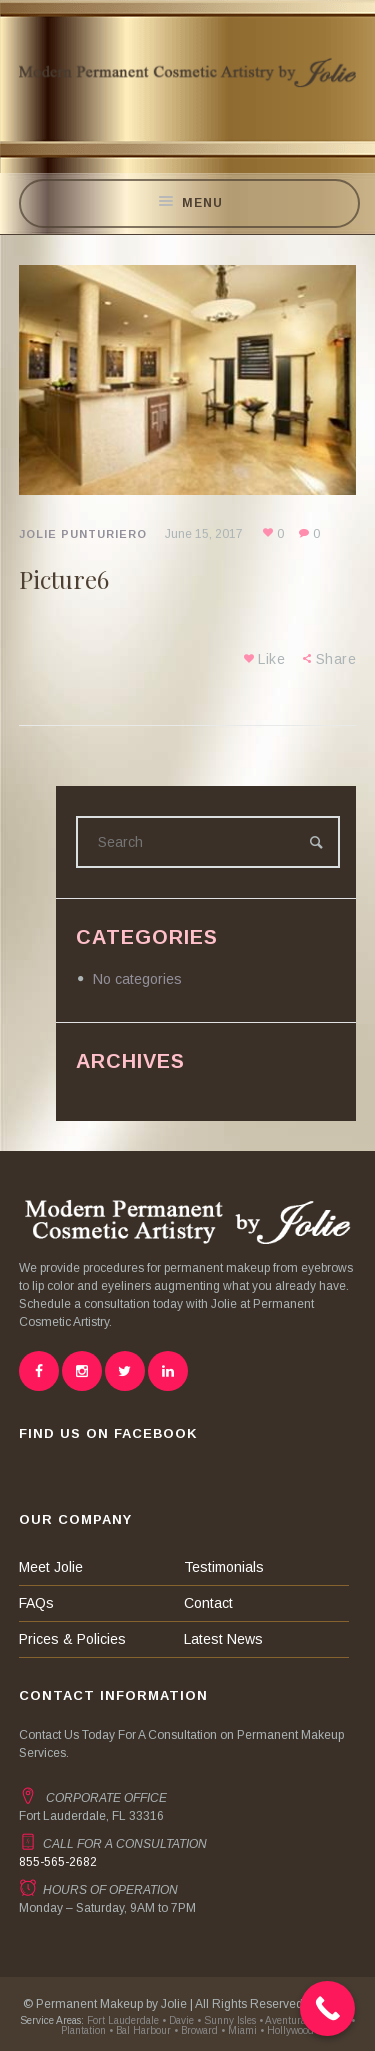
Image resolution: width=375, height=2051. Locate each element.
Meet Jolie (51, 1567)
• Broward (196, 2030)
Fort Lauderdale (121, 2020)
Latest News (223, 1639)
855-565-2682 (58, 1862)
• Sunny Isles (226, 2020)
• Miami (239, 2030)
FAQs (36, 1603)
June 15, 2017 (204, 534)
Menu (190, 203)
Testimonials (224, 1567)
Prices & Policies (72, 1639)
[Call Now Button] (327, 2008)
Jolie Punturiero (83, 534)
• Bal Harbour (140, 2030)
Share (336, 659)
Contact (208, 1603)
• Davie (178, 2020)
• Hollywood (287, 2030)
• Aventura (282, 2020)
